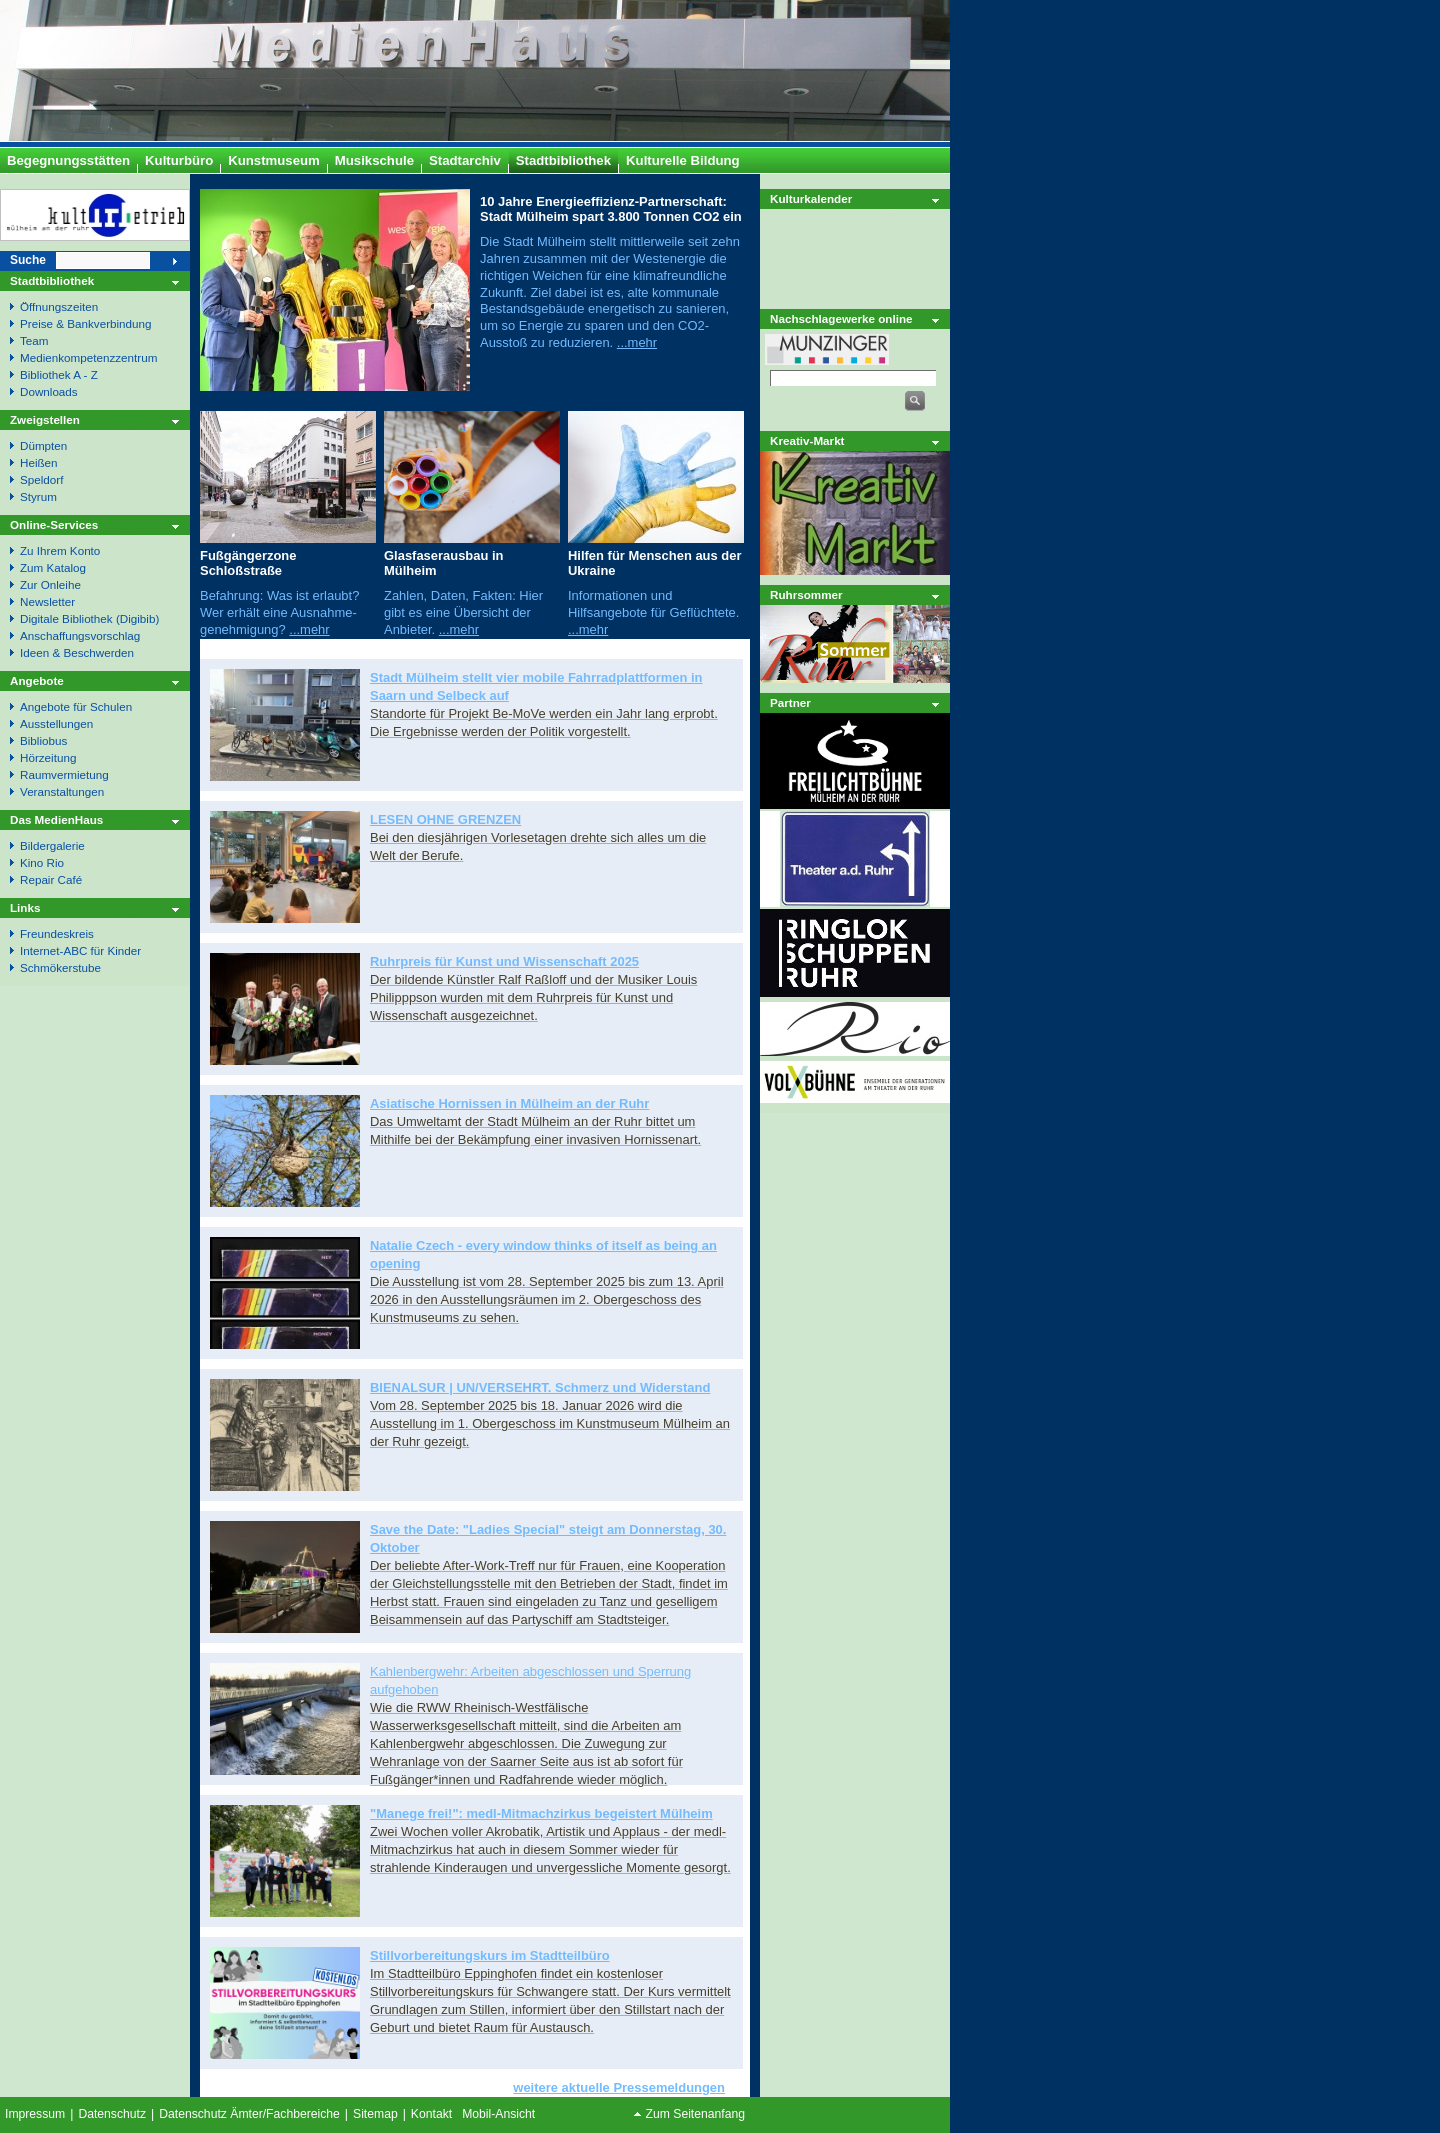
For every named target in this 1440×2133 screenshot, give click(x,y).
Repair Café (51, 879)
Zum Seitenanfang (695, 2114)
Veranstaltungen (62, 791)
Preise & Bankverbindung (86, 323)
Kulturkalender (811, 198)
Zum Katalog (53, 567)
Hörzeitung (48, 757)
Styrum (38, 496)
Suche (28, 260)
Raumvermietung (64, 774)
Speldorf (41, 479)
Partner (790, 702)
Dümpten (43, 445)
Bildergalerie (52, 845)
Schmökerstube (60, 967)
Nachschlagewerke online (841, 318)
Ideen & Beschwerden (77, 652)
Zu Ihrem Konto (60, 550)
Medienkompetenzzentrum (88, 357)
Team (34, 340)
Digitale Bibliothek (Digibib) (89, 618)
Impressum (35, 2114)
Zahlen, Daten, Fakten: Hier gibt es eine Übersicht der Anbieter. (463, 612)
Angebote (37, 680)
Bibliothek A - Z (59, 374)
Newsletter (47, 601)
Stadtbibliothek (52, 280)
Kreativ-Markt (807, 440)
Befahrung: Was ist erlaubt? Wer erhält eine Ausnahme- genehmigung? (279, 612)
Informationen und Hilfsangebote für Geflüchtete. (653, 604)
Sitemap (375, 2114)
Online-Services (54, 524)
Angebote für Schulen (76, 706)
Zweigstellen (45, 419)
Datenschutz (112, 2114)
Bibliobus (43, 740)
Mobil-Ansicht (498, 2114)
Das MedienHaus (56, 819)
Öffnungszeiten (59, 306)
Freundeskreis (57, 933)
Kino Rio (42, 862)
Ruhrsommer (806, 594)
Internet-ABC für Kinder (80, 950)
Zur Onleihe (50, 584)
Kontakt (431, 2114)
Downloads (49, 391)
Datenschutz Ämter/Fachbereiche (249, 2114)
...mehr (637, 342)
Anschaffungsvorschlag (80, 635)
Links (25, 907)
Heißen (39, 462)
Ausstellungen (56, 723)
